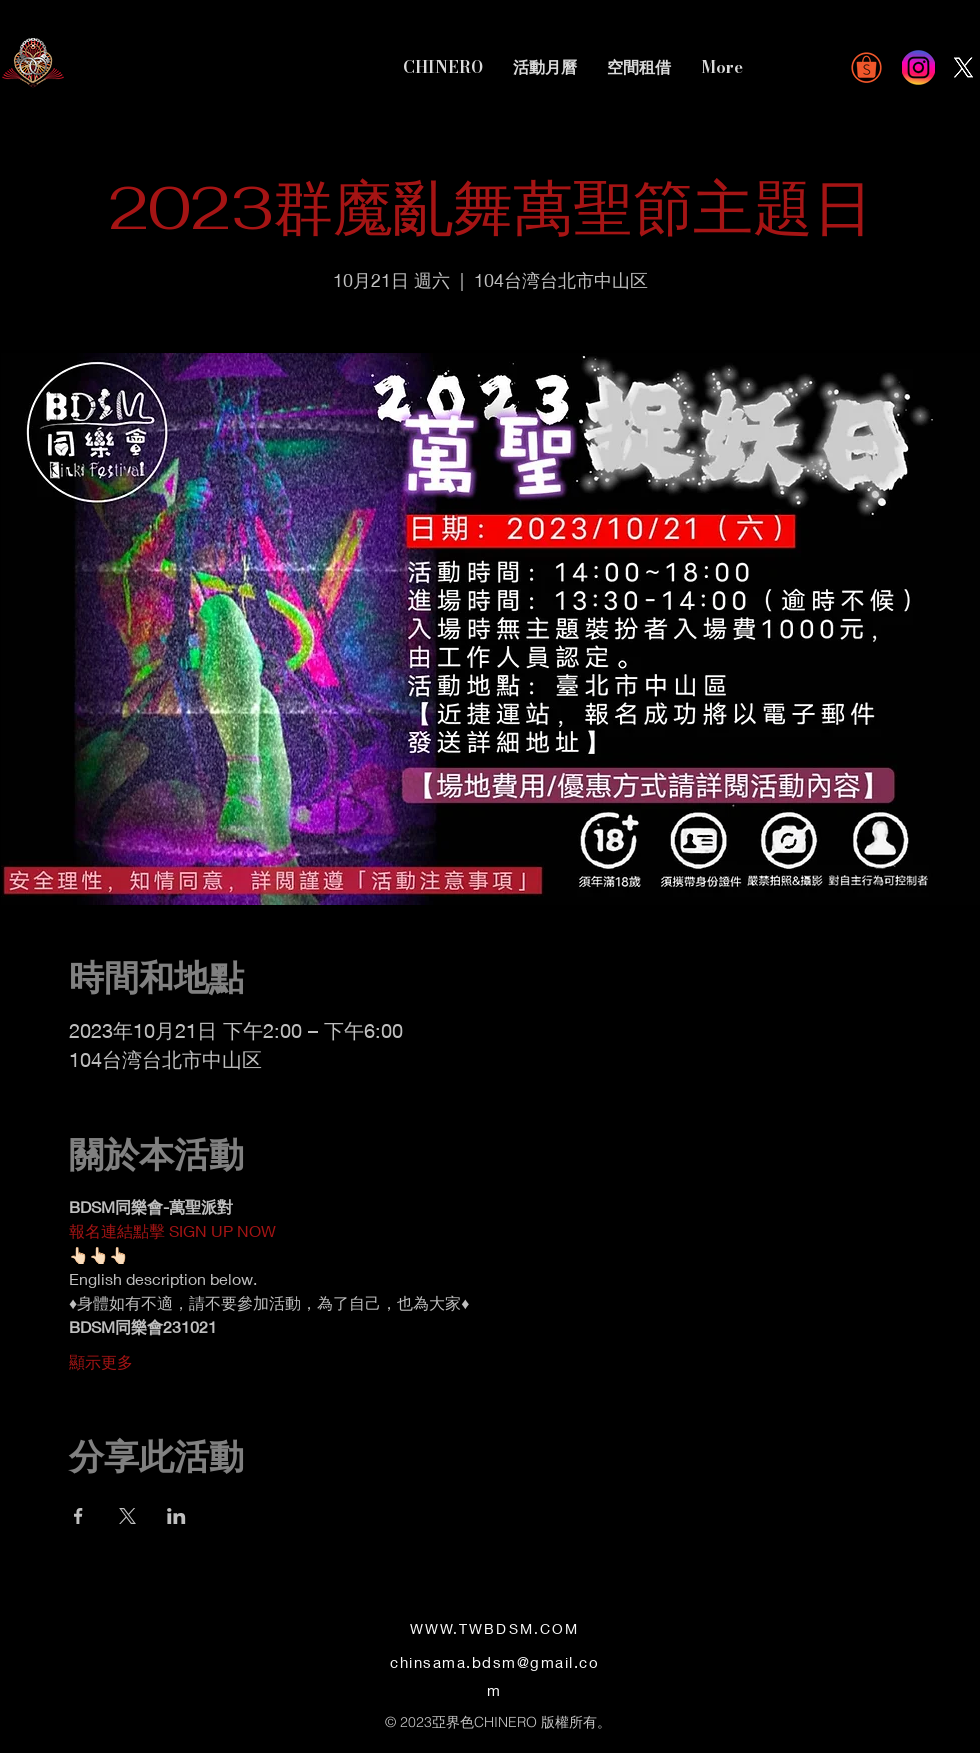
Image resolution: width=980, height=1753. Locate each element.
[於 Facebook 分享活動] (78, 1516)
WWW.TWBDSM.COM (494, 1628)
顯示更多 (101, 1361)
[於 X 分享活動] (127, 1516)
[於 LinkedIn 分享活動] (176, 1516)
